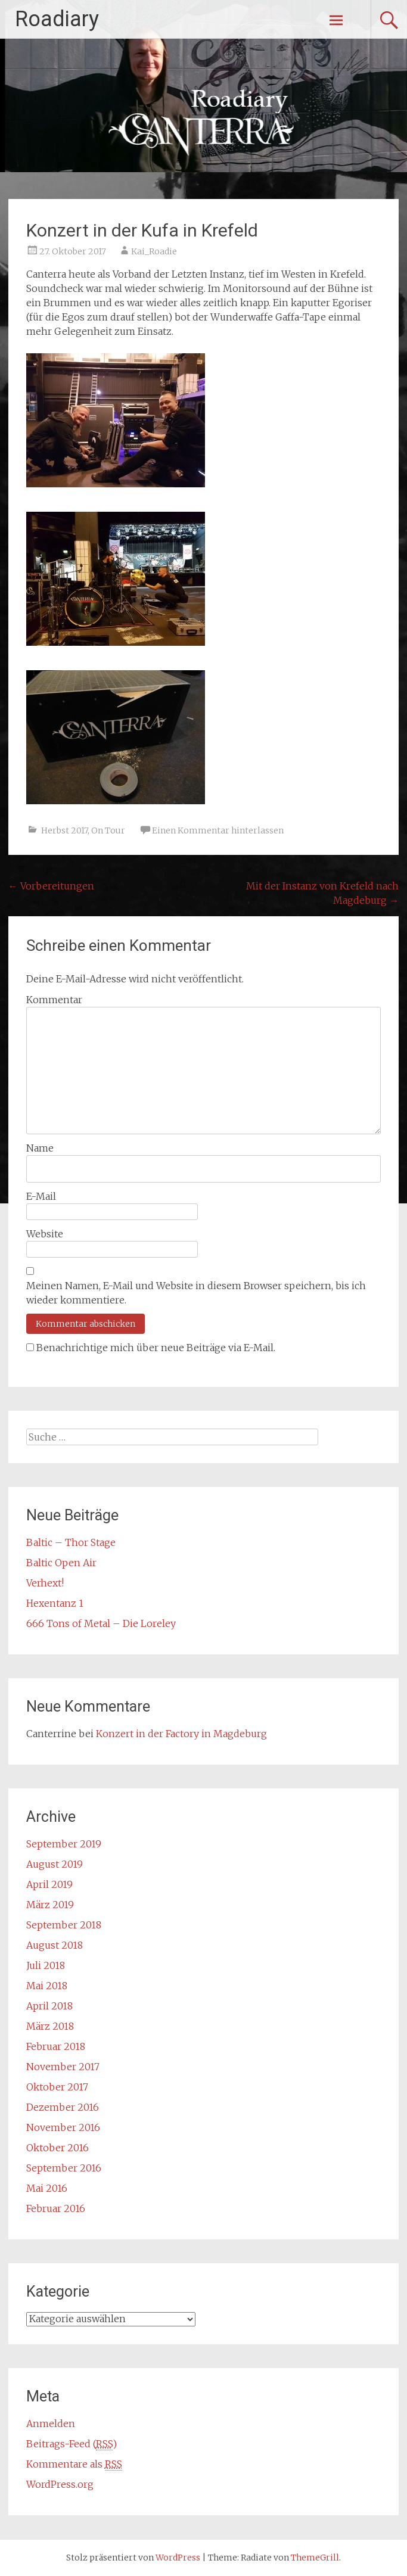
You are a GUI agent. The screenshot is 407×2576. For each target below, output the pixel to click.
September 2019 (63, 1844)
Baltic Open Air (61, 1563)
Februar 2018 (55, 2046)
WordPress (178, 2557)
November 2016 (63, 2127)
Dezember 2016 (62, 2107)
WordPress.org (60, 2484)
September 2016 (63, 2168)
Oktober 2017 (57, 2087)
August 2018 (54, 1945)
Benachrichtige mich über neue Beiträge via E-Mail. (155, 1348)
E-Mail (41, 1196)
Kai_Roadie (154, 251)
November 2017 (63, 2067)
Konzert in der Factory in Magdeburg (181, 1734)
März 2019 (50, 1905)
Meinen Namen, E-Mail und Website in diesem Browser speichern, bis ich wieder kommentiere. (196, 1293)
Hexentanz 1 (54, 1603)
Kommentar (54, 1000)
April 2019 (49, 1884)
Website (44, 1234)
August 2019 (54, 1864)
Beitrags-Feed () (71, 2444)
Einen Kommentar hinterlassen (218, 830)
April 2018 (49, 2006)
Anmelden (50, 2423)
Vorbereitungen (51, 886)
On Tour (108, 830)
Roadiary (57, 19)
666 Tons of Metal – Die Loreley (101, 1623)
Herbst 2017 (64, 830)
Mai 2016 (46, 2188)
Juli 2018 (45, 1965)
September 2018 (63, 1925)
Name (40, 1148)
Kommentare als (74, 2464)
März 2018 (50, 2026)
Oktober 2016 (57, 2148)
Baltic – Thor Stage (71, 1542)
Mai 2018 (46, 1986)
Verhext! (45, 1583)
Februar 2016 (55, 2208)
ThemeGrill (315, 2557)
